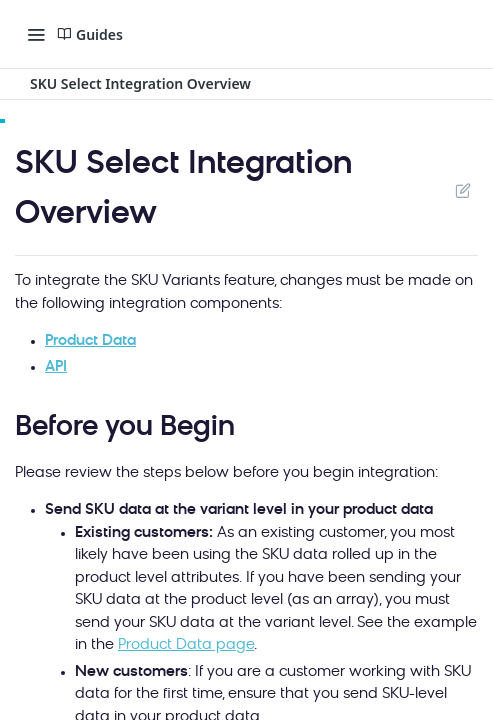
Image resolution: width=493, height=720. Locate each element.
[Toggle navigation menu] (36, 34)
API (56, 367)
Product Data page (186, 645)
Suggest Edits (462, 190)
